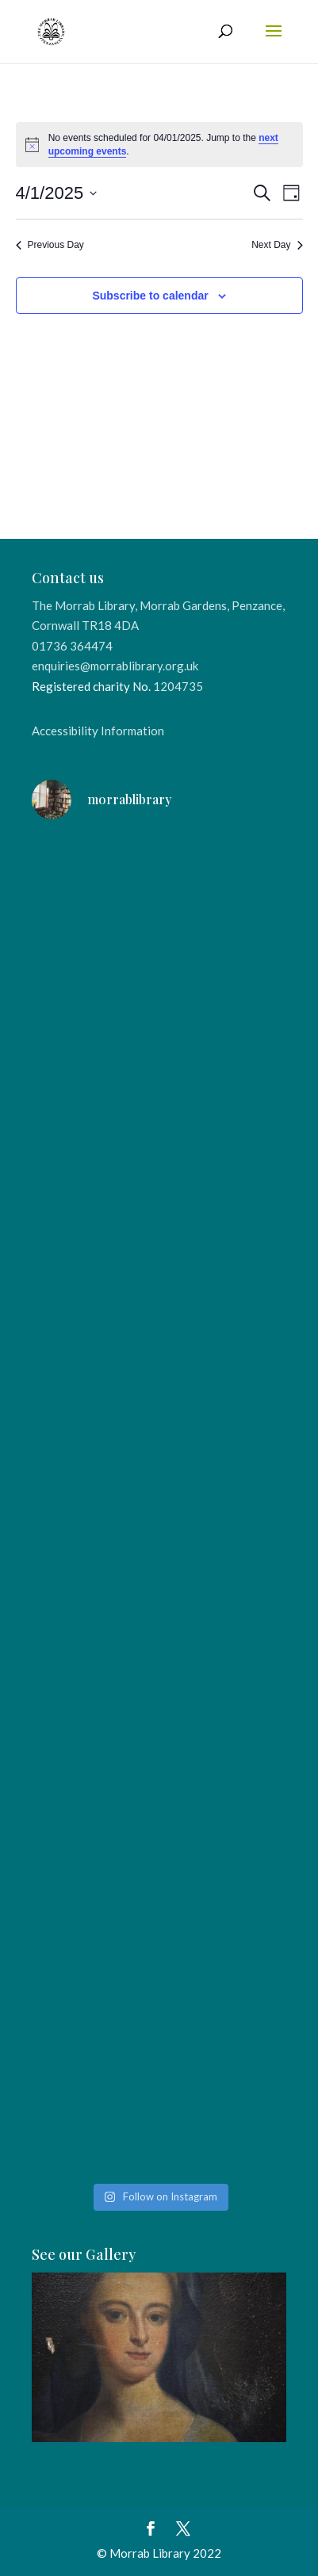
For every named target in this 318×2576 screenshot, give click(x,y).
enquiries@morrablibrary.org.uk (115, 665)
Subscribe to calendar (150, 295)
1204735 (178, 686)
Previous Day (50, 244)
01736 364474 (72, 646)
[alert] (159, 144)
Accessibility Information (98, 730)
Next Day (276, 244)
